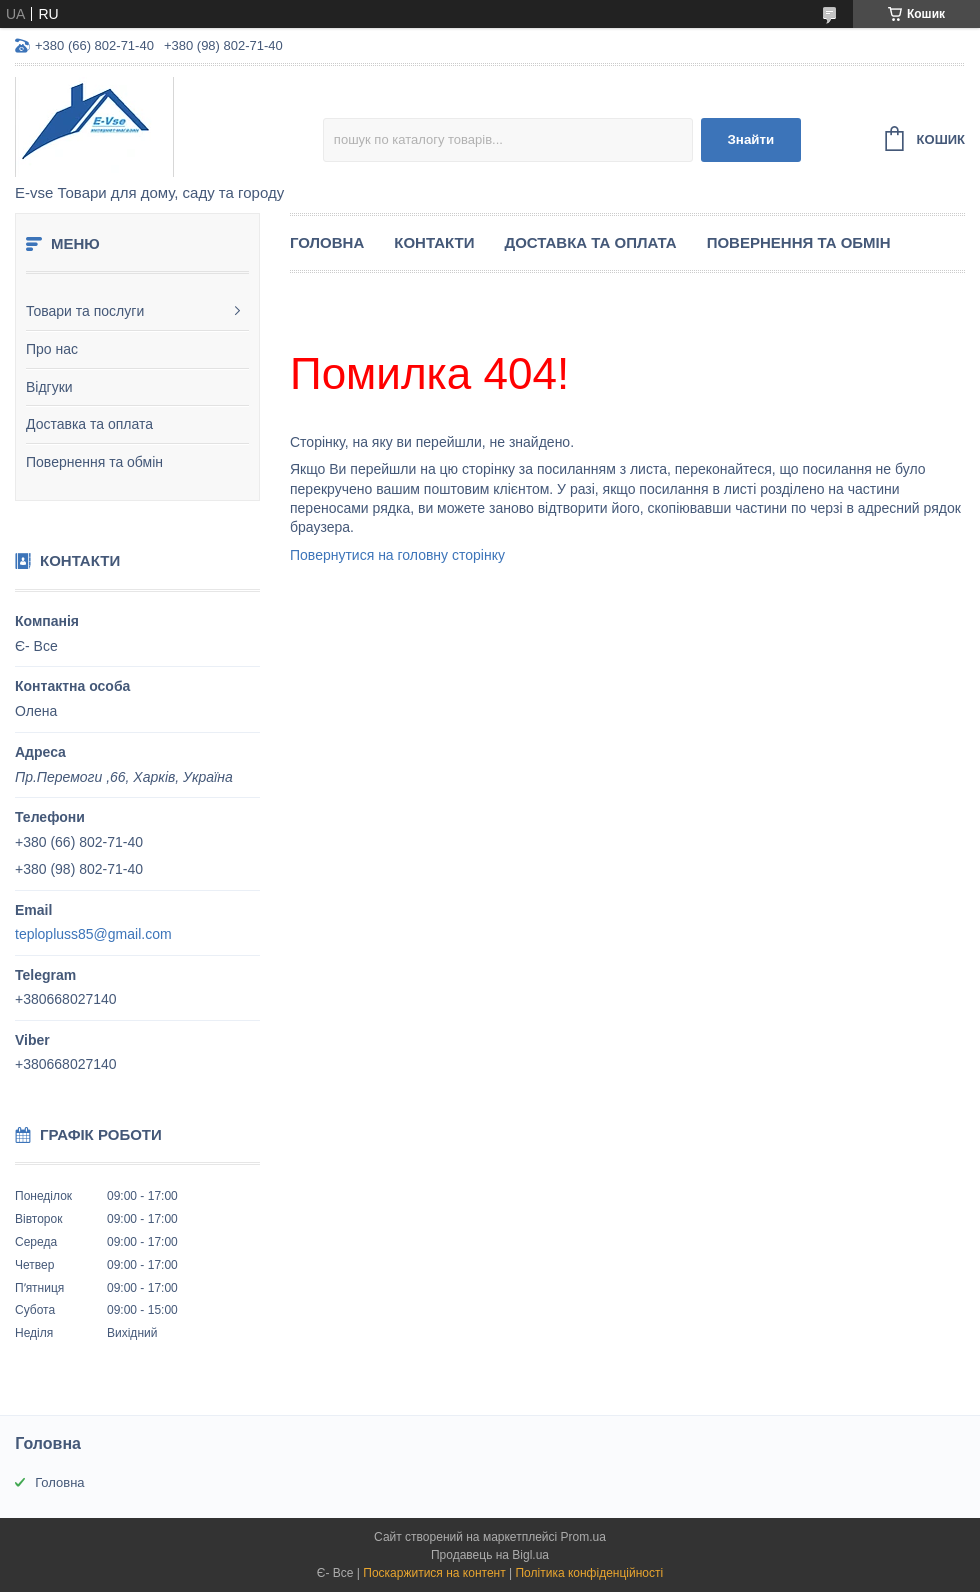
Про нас (52, 349)
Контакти (434, 242)
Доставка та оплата (89, 424)
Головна (327, 242)
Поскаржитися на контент (434, 1573)
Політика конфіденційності (589, 1573)
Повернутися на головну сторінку (397, 555)
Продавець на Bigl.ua (490, 1555)
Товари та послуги (85, 311)
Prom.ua (583, 1537)
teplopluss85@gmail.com (93, 934)
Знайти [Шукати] (750, 139)
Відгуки (49, 387)
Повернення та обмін (94, 462)
